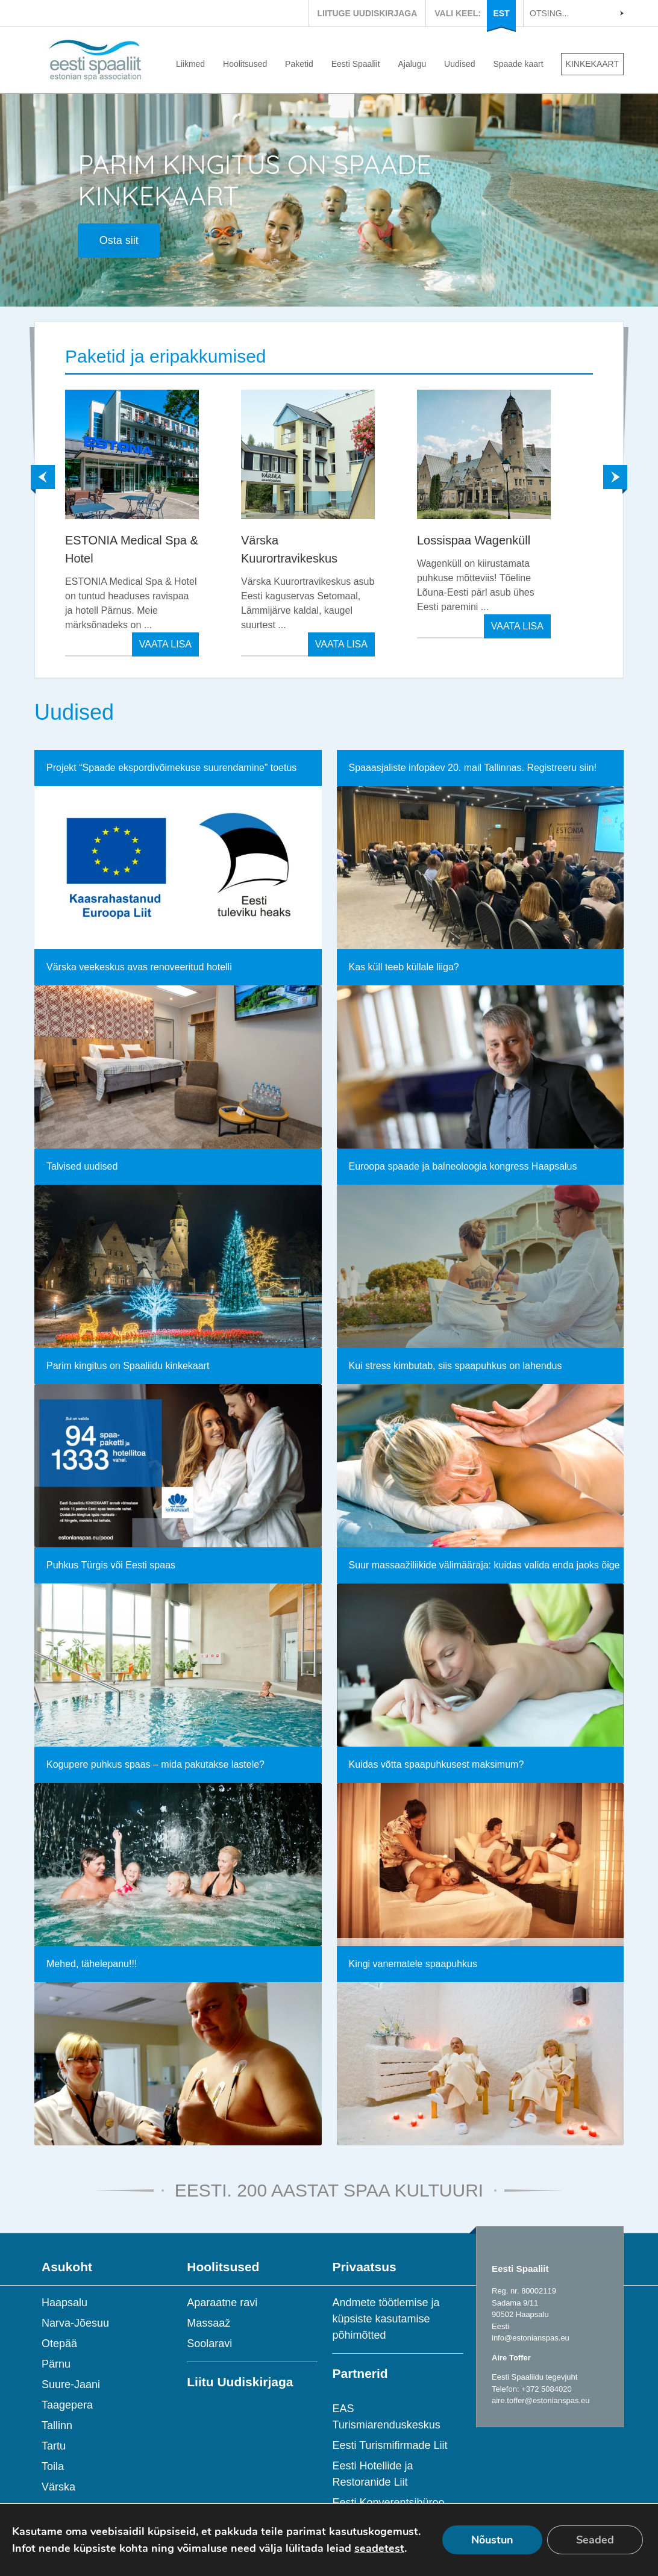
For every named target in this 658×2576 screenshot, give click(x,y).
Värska (58, 2487)
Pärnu (56, 2364)
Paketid (299, 64)
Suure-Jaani (71, 2384)
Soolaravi (209, 2343)
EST (501, 13)
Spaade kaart (518, 64)
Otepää (59, 2343)
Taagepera (67, 2405)
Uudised (459, 64)
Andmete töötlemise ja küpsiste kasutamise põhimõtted (385, 2319)
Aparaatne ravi (222, 2303)
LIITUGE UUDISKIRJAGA (368, 13)
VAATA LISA (165, 644)
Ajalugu (412, 64)
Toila (53, 2466)
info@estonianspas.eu (530, 2337)
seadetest (379, 2548)
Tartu (54, 2446)
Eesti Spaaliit (355, 64)
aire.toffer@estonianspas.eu (541, 2400)
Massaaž (208, 2323)
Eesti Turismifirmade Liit (389, 2445)
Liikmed (190, 64)
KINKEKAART (592, 64)
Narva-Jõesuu (75, 2323)
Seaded (595, 2540)
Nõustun (492, 2540)
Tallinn (57, 2425)
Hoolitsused (245, 64)
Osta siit (119, 240)
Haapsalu (64, 2303)
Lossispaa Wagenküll (473, 540)
